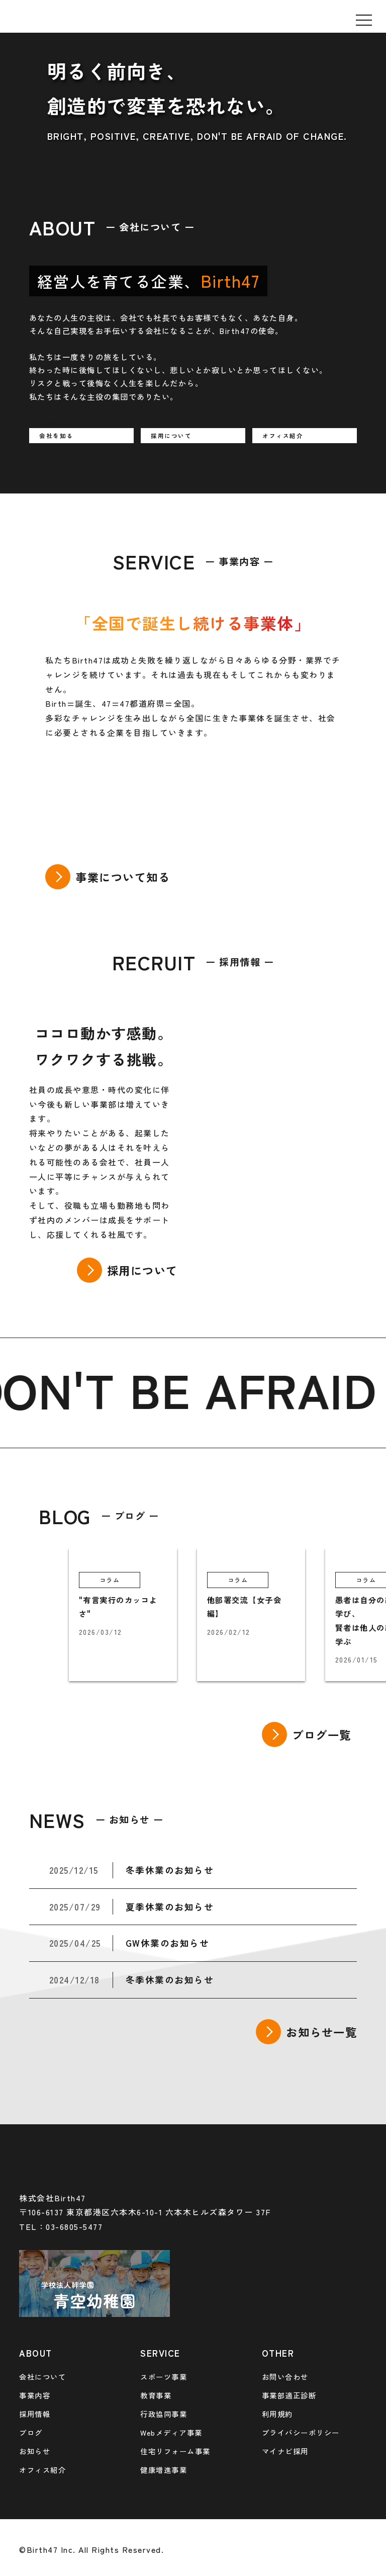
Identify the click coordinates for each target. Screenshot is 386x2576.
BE (173, 1389)
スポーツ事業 (163, 2376)
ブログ (31, 2432)
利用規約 (277, 2413)
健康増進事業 (163, 2469)
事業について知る (122, 877)
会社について (42, 2376)
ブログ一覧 (321, 1734)
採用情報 (34, 2413)
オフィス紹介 (42, 2469)
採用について (142, 1270)
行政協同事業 (163, 2413)
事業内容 (34, 2395)
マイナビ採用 (285, 2451)
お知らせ (34, 2451)
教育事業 (155, 2395)
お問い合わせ (285, 2376)
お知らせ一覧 (321, 2032)
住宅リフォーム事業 (175, 2451)
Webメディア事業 (171, 2432)
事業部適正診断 (289, 2395)
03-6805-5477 (74, 2226)
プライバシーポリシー (301, 2432)
